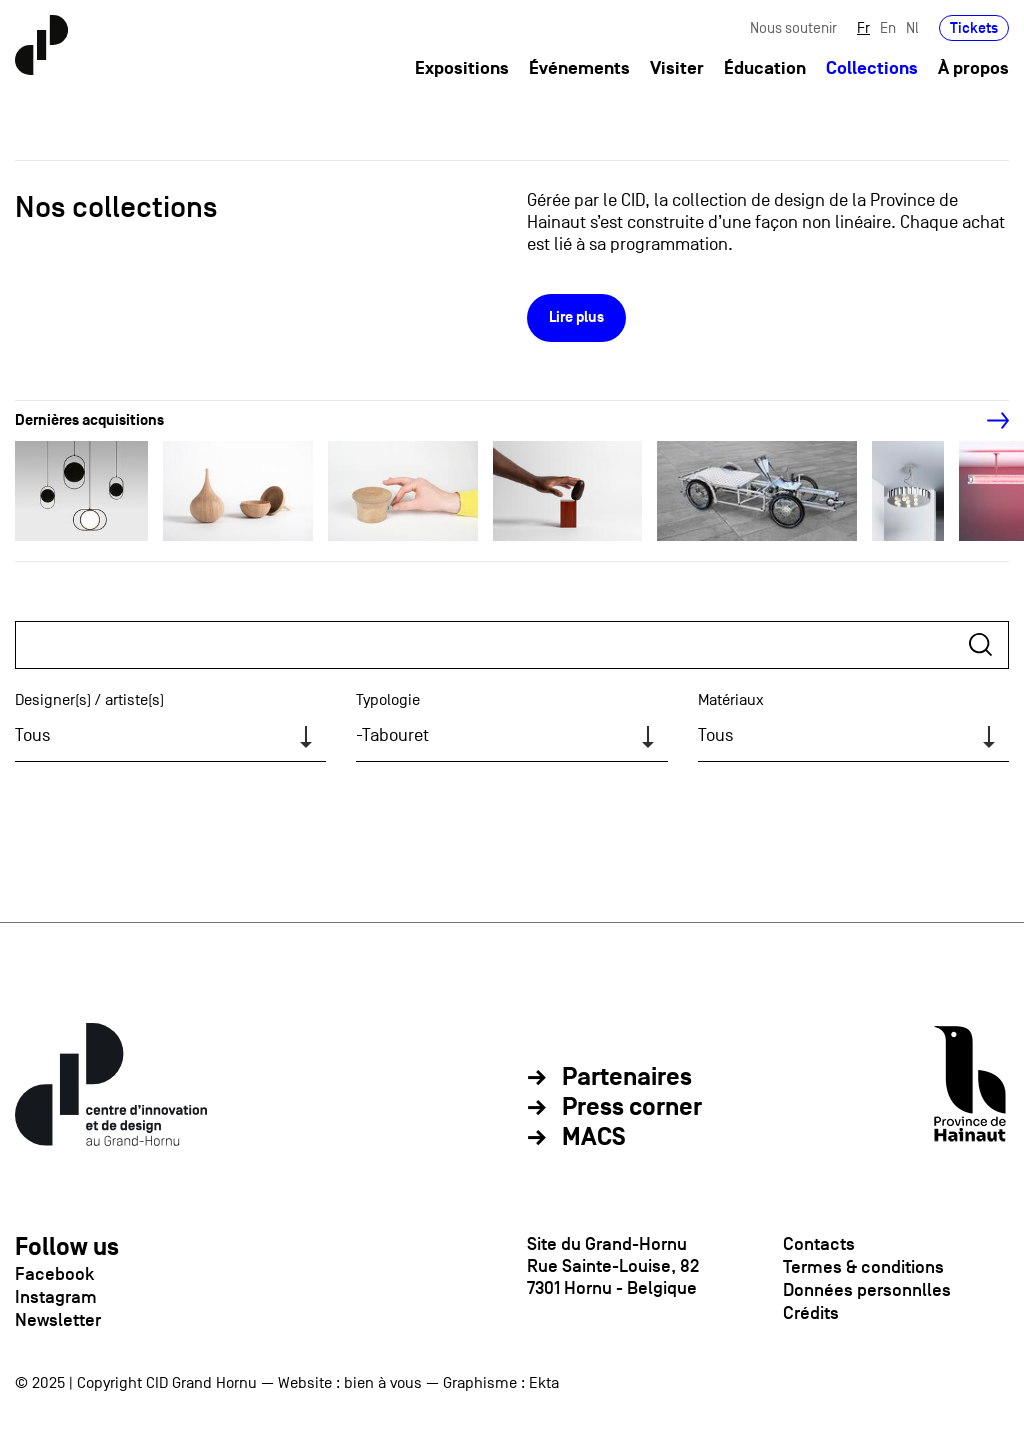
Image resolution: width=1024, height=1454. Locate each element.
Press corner (632, 1108)
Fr (863, 27)
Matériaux (731, 700)
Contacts (819, 1244)
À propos (973, 68)
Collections (872, 68)
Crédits (811, 1313)
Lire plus (576, 317)
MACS (594, 1138)
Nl (912, 27)
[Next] (987, 421)
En (888, 27)
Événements (579, 68)
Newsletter (58, 1320)
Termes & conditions (863, 1267)
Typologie (388, 700)
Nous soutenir (793, 27)
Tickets (974, 27)
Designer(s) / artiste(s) (89, 700)
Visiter (677, 68)
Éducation (765, 68)
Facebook (54, 1274)
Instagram (56, 1297)
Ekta (544, 1383)
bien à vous (383, 1383)
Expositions (462, 68)
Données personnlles (867, 1290)
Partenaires (627, 1078)
